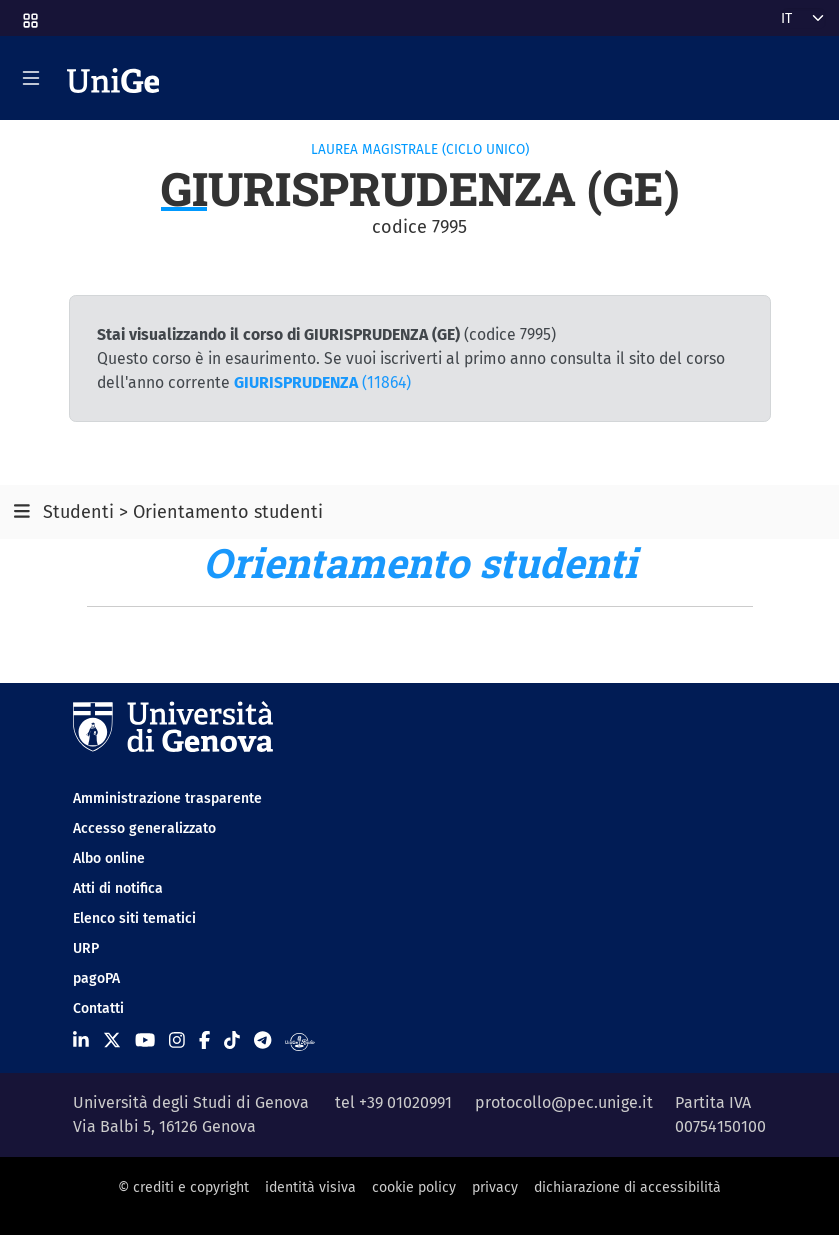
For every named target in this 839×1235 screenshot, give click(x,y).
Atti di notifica (118, 888)
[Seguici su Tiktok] (232, 1041)
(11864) (322, 382)
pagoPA (96, 978)
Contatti (98, 1008)
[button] (29, 14)
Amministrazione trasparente (167, 798)
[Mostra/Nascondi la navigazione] (31, 78)
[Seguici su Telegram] (262, 1041)
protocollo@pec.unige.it (564, 1102)
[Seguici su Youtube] (145, 1041)
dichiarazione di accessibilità (627, 1187)
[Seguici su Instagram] (177, 1041)
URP (86, 948)
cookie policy (414, 1187)
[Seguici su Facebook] (204, 1041)
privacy (495, 1187)
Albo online (109, 858)
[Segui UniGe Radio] (299, 1041)
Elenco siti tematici (134, 918)
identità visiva (310, 1187)
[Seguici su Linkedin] (81, 1041)
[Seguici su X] (112, 1041)
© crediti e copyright (183, 1187)
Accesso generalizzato (144, 828)
